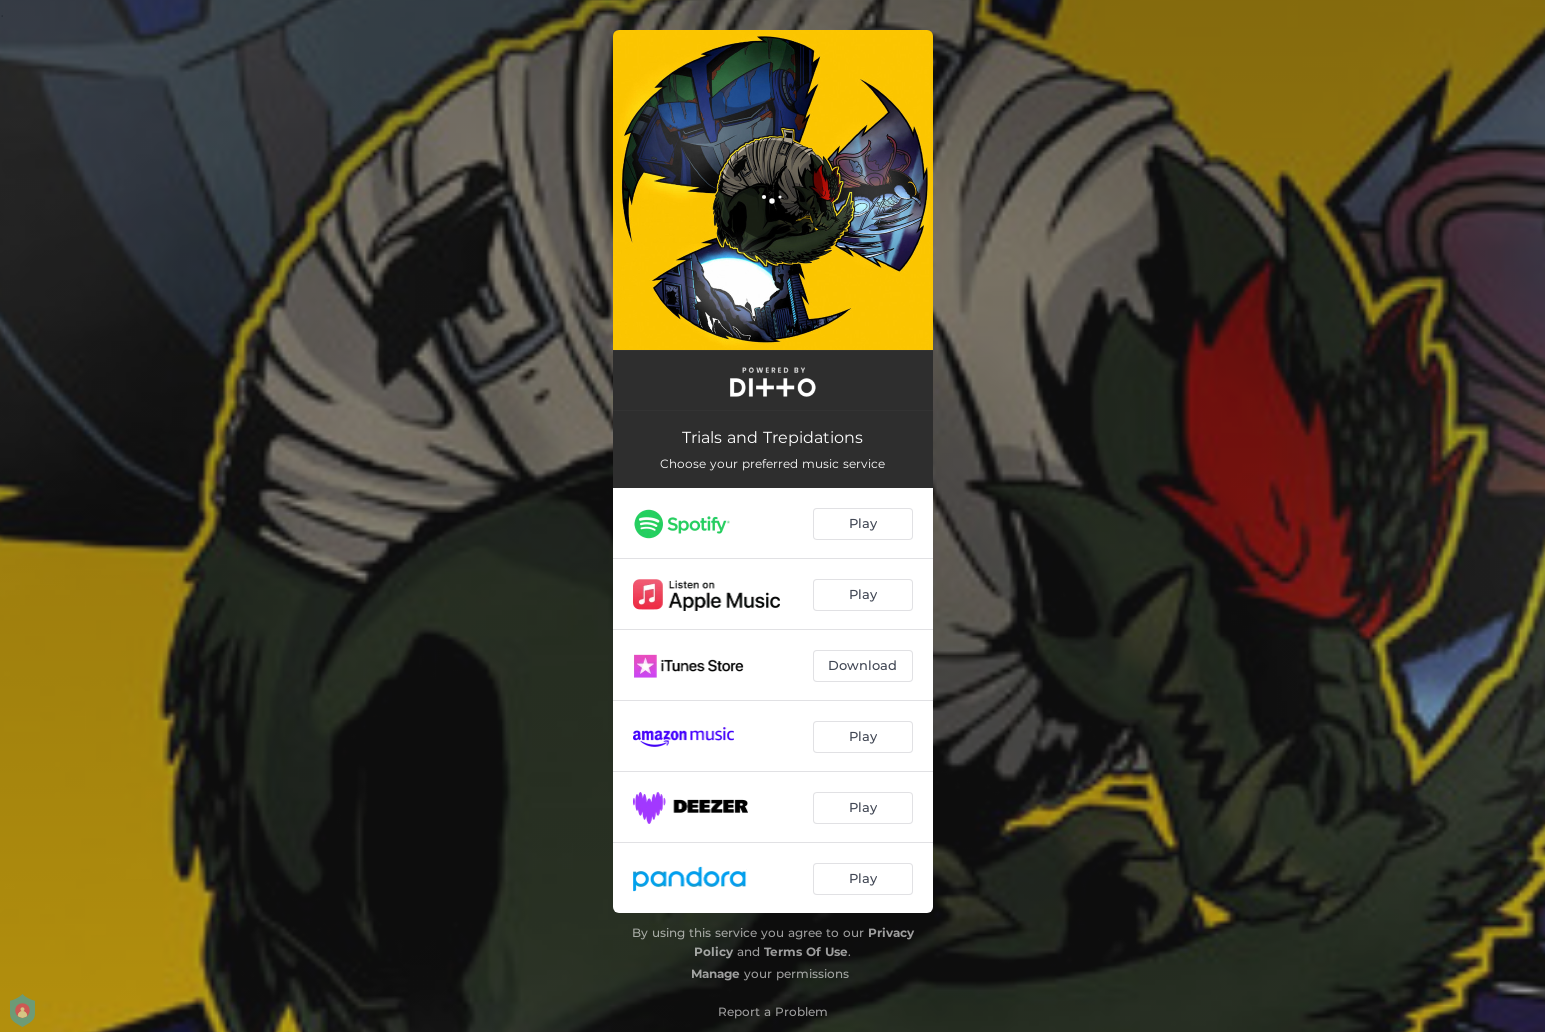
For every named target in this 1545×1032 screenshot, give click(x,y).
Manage (715, 973)
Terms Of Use (806, 951)
